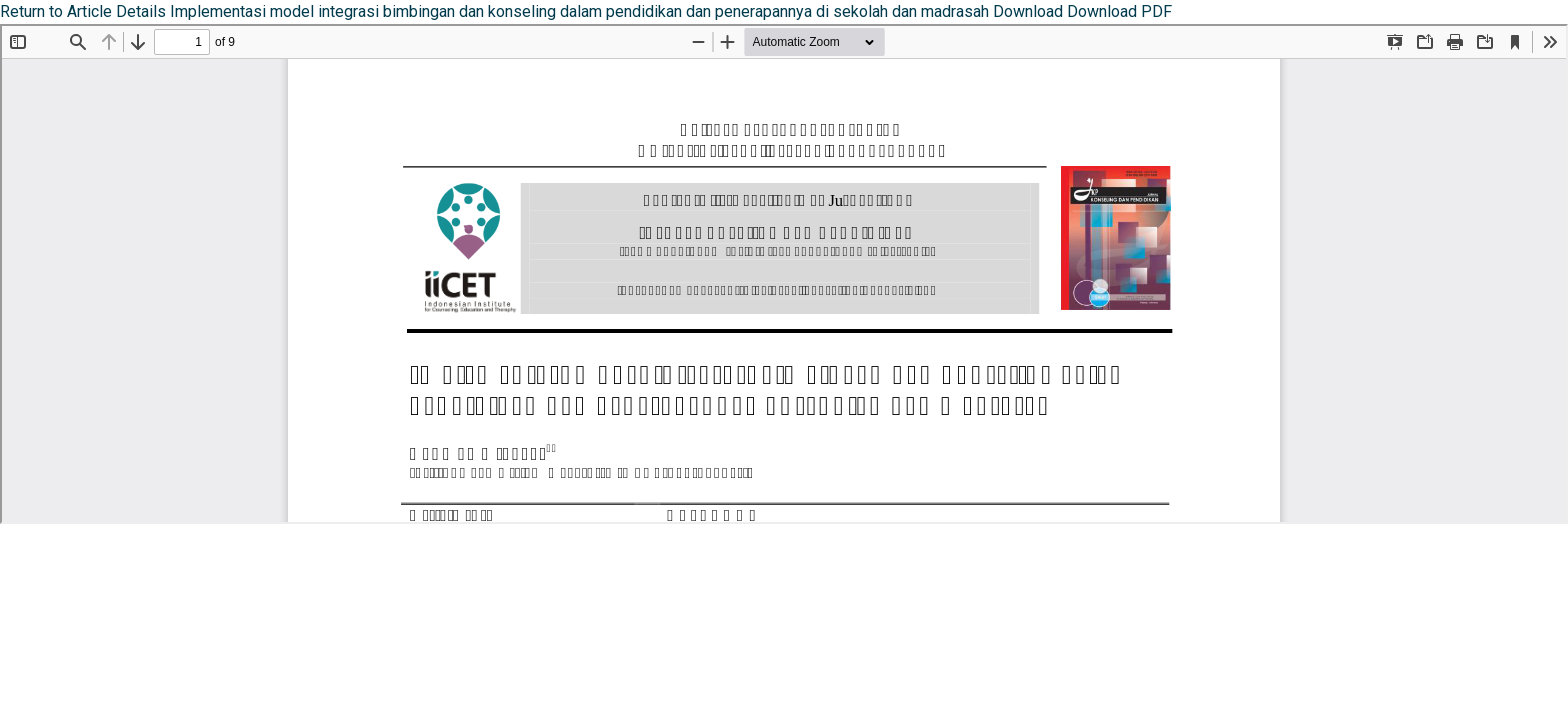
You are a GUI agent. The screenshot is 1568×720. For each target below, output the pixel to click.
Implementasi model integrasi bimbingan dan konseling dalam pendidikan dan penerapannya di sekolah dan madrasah (581, 11)
